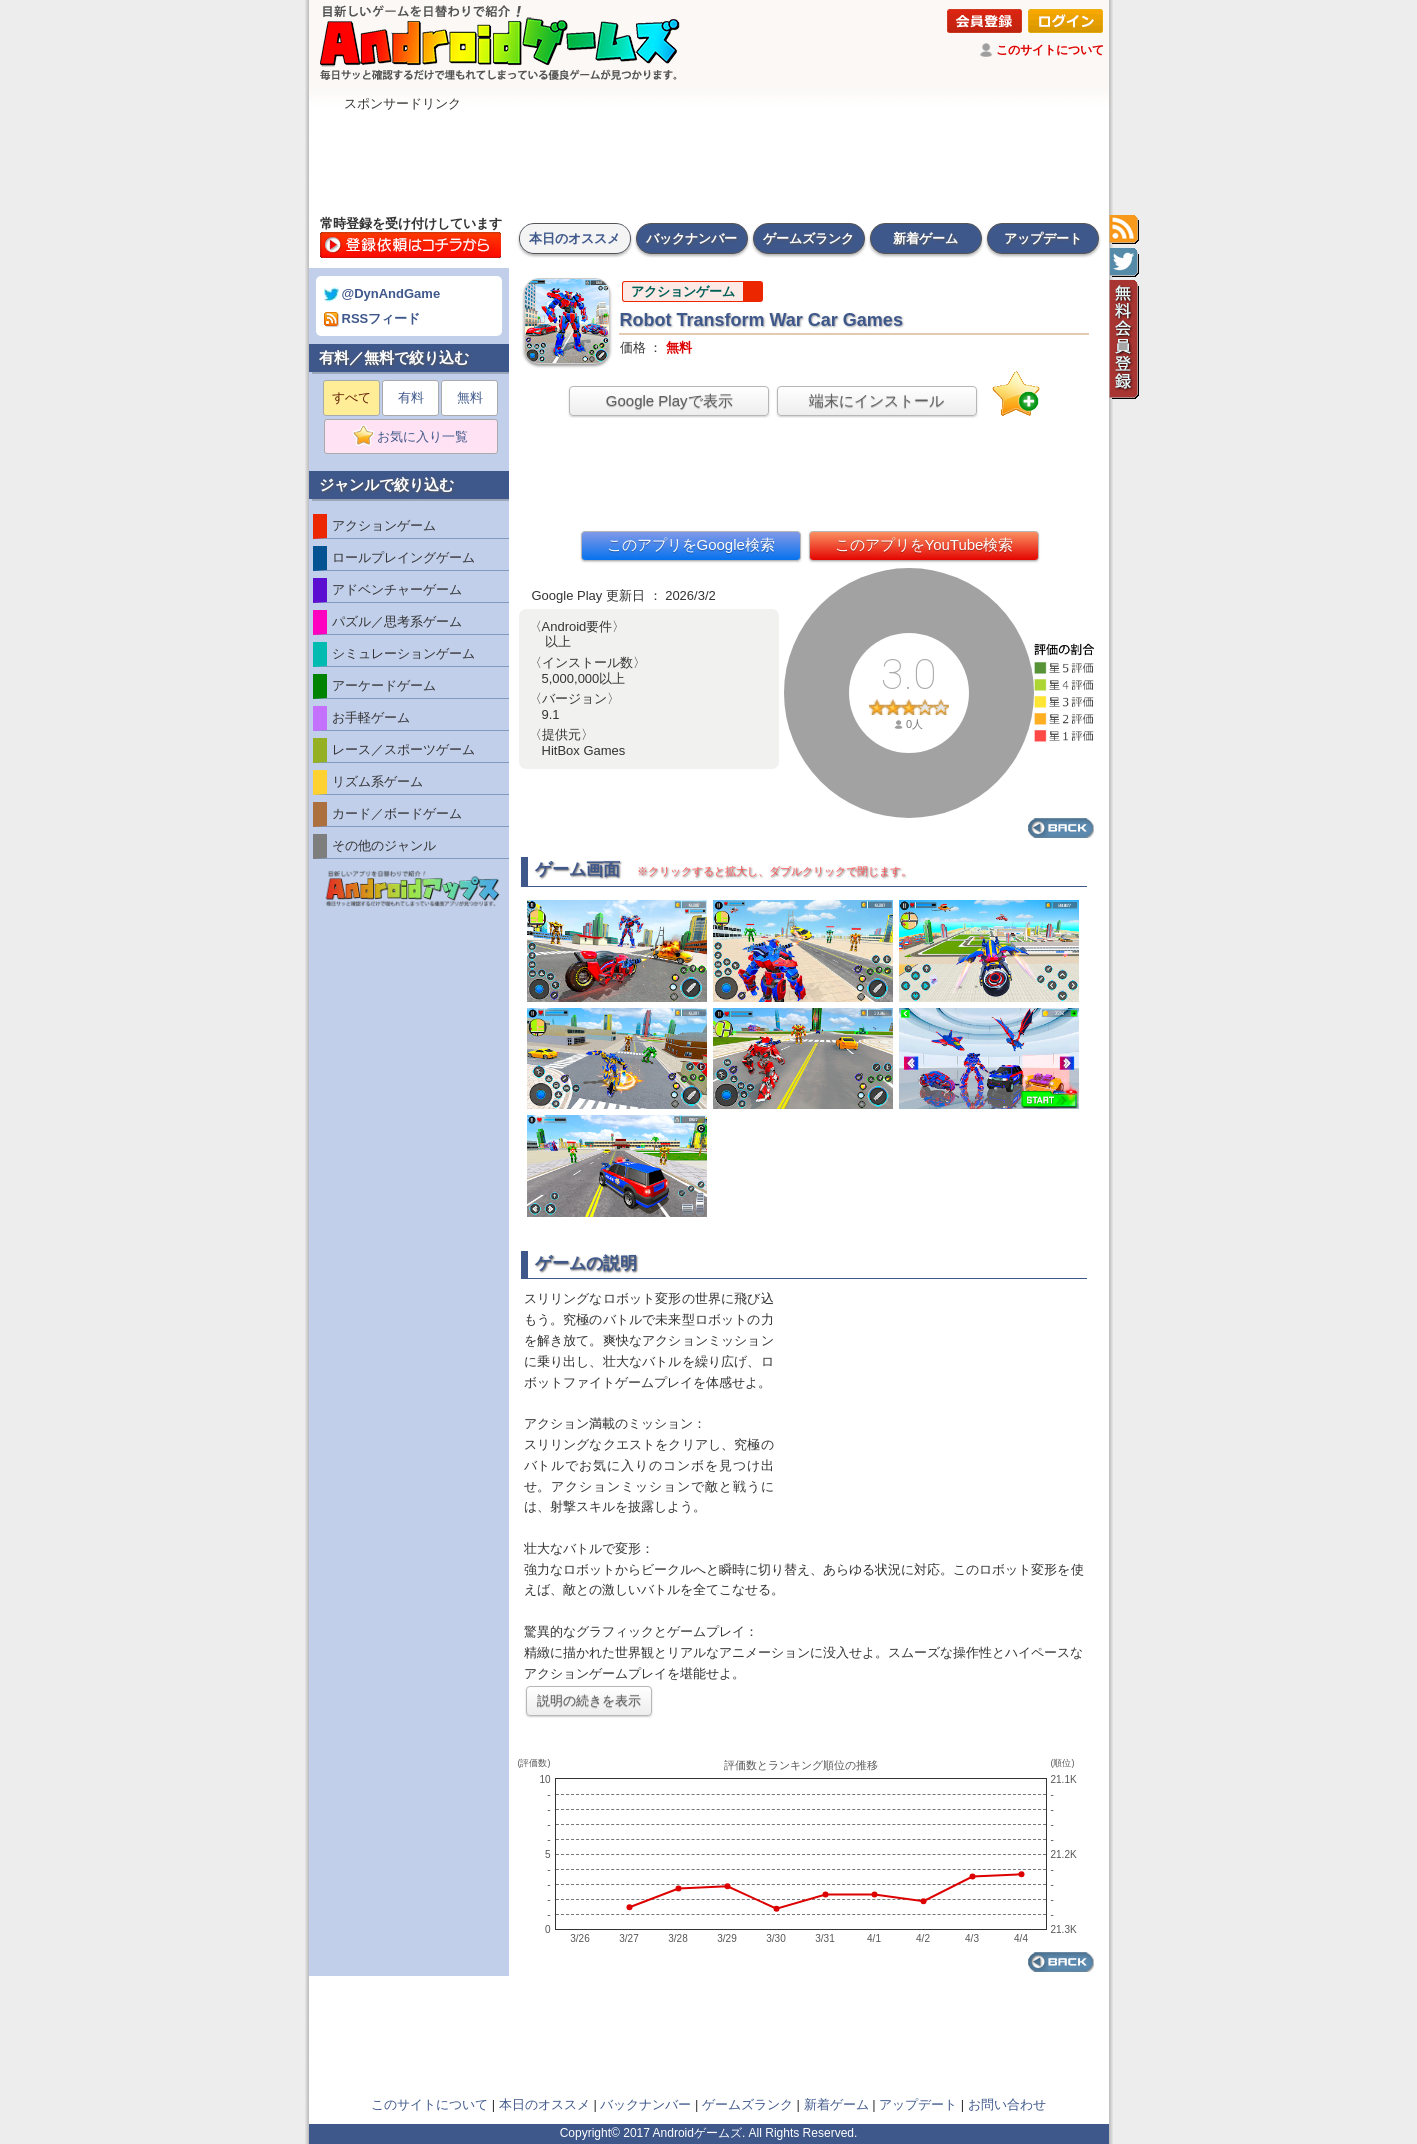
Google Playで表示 (669, 400)
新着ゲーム (925, 238)
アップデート (1043, 238)
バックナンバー (691, 238)
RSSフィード (372, 318)
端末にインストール (876, 400)
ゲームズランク (808, 238)
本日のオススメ (574, 238)
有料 (411, 397)
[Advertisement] (709, 158)
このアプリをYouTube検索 (924, 544)
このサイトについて (1050, 50)
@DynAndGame (382, 293)
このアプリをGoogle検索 (691, 544)
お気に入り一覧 (417, 437)
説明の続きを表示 (589, 1700)
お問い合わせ (1007, 2104)
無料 (470, 397)
